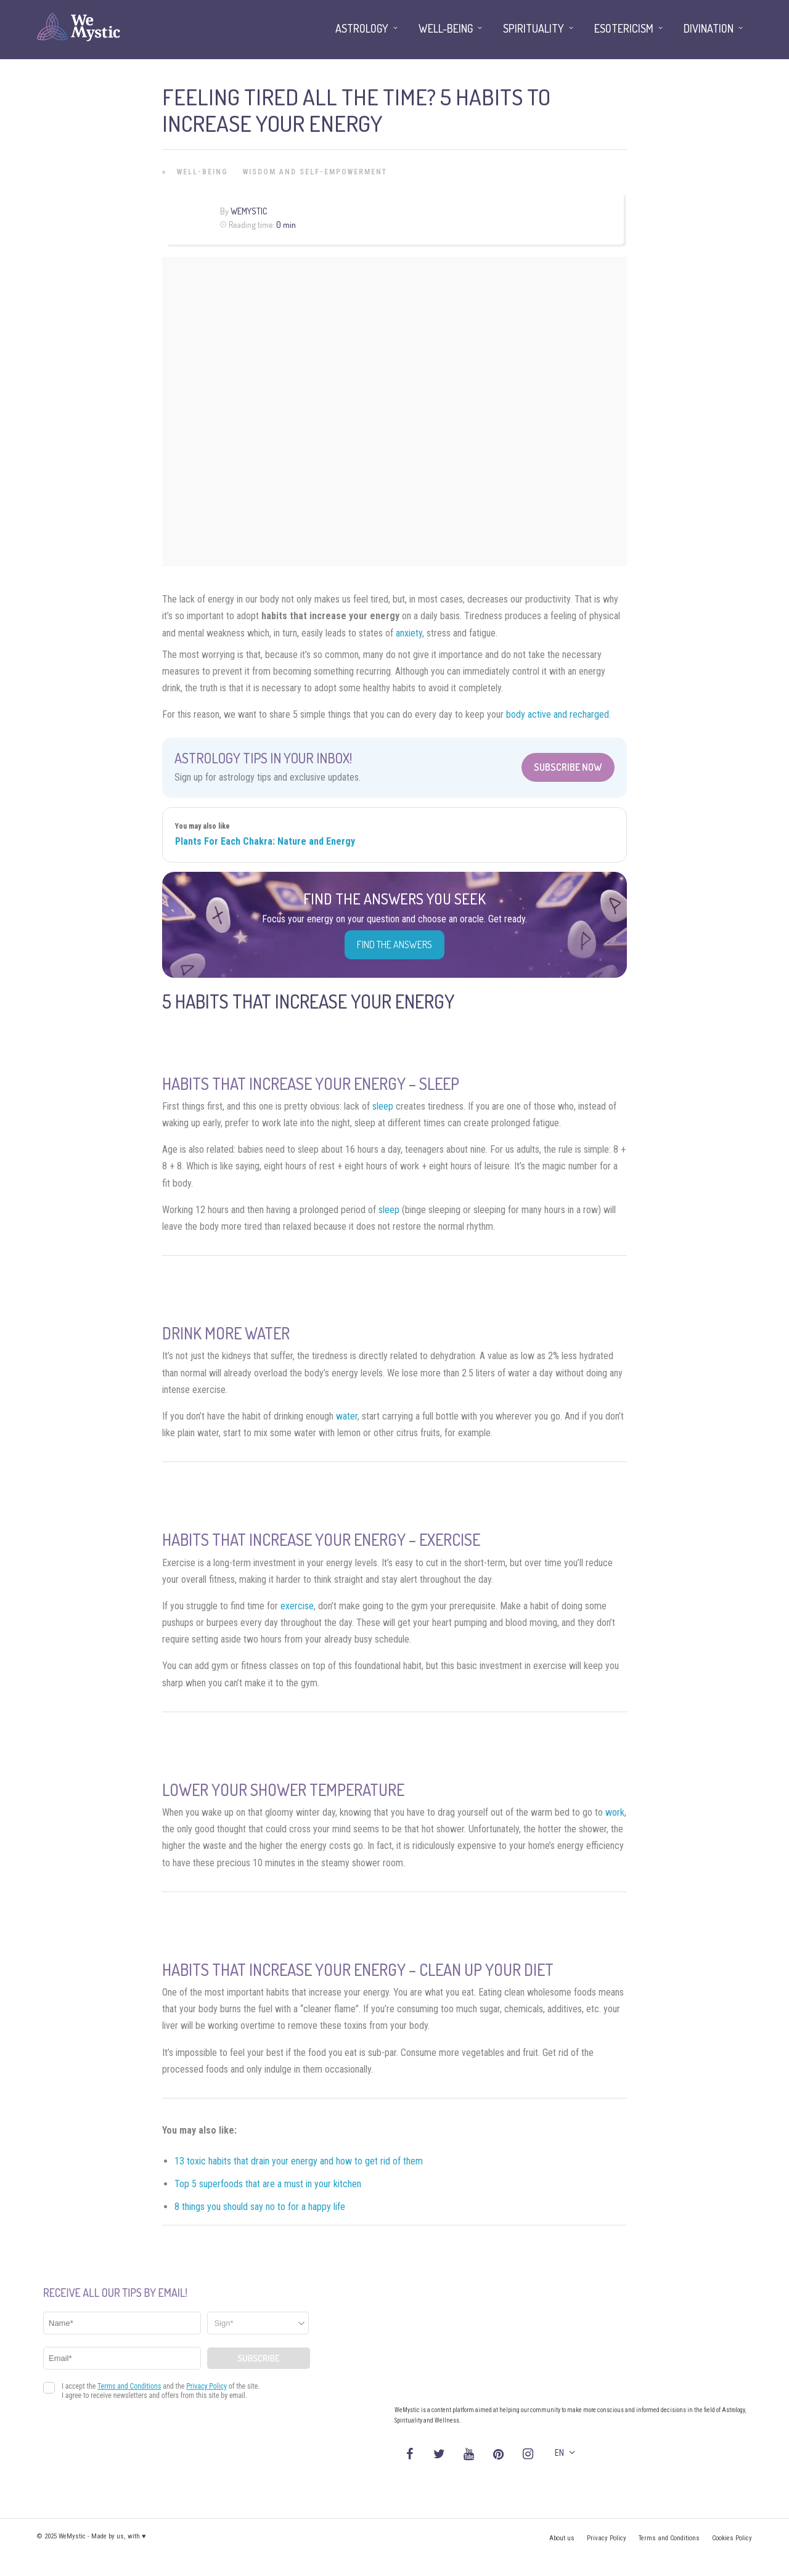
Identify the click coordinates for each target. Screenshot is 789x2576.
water (347, 1416)
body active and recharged (557, 714)
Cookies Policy (732, 2538)
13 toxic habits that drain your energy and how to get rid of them (298, 2161)
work (614, 1812)
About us (561, 2538)
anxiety (409, 633)
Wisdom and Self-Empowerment (315, 172)
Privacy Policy (606, 2538)
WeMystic (249, 211)
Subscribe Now (568, 767)
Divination (709, 28)
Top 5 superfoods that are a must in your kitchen (267, 2184)
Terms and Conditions (669, 2538)
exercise (297, 1606)
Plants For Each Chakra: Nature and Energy (265, 841)
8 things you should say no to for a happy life (259, 2206)
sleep (382, 1106)
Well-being (202, 172)
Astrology (361, 28)
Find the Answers (394, 944)
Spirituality (533, 28)
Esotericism (623, 28)
